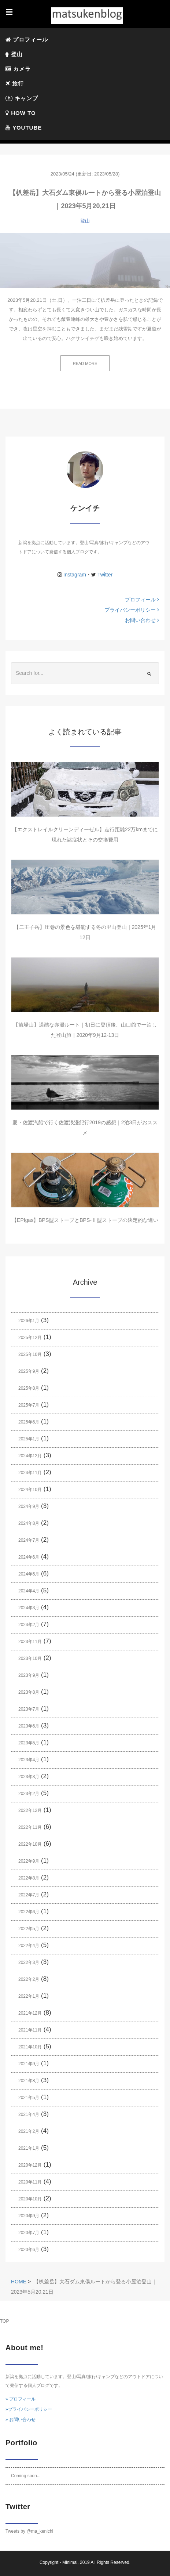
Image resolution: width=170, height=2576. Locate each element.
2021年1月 (28, 2148)
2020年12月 (30, 2165)
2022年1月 (28, 1996)
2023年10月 (30, 1658)
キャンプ (22, 98)
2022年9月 (28, 1861)
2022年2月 (28, 1979)
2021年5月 (28, 2097)
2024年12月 (30, 1455)
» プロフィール (20, 2399)
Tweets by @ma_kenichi (29, 2531)
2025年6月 (28, 1422)
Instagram (74, 575)
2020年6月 (28, 2249)
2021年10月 (30, 2046)
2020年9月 (28, 2215)
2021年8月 (28, 2080)
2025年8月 (28, 1388)
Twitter (104, 575)
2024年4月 (28, 1590)
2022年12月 (30, 1810)
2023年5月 (28, 1742)
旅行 (14, 83)
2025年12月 (30, 1337)
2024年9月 (28, 1506)
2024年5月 (28, 1574)
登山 (15, 54)
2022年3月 (28, 1962)
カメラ (19, 69)
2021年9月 (28, 2063)
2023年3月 (28, 1776)
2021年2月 (28, 2131)
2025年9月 (28, 1371)
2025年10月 (30, 1354)
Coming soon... (26, 2475)
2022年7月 (28, 1894)
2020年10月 (30, 2198)
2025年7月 (28, 1405)
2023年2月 (28, 1793)
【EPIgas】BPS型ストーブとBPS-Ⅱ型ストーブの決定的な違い (85, 1220)
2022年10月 (30, 1844)
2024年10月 (30, 1489)
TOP (4, 2321)
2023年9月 (28, 1675)
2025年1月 (28, 1438)
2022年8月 (28, 1878)
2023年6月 (28, 1726)
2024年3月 (28, 1607)
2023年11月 (30, 1641)
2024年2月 (28, 1624)
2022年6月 (28, 1911)
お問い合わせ (142, 620)
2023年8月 (28, 1692)
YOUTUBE (23, 127)
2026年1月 (28, 1320)
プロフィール (26, 39)
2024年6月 (28, 1557)
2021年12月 (30, 2013)
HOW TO (20, 113)
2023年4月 (28, 1759)
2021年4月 (28, 2114)
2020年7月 (28, 2232)
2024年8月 (28, 1523)
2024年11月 (30, 1472)
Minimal (69, 2562)
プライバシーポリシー (131, 610)
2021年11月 (30, 2030)
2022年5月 (28, 1928)
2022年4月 (28, 1945)
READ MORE (85, 363)
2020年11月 (30, 2182)
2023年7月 (28, 1709)
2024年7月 (28, 1540)
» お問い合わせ (20, 2419)
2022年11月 (30, 1827)
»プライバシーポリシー (28, 2409)
